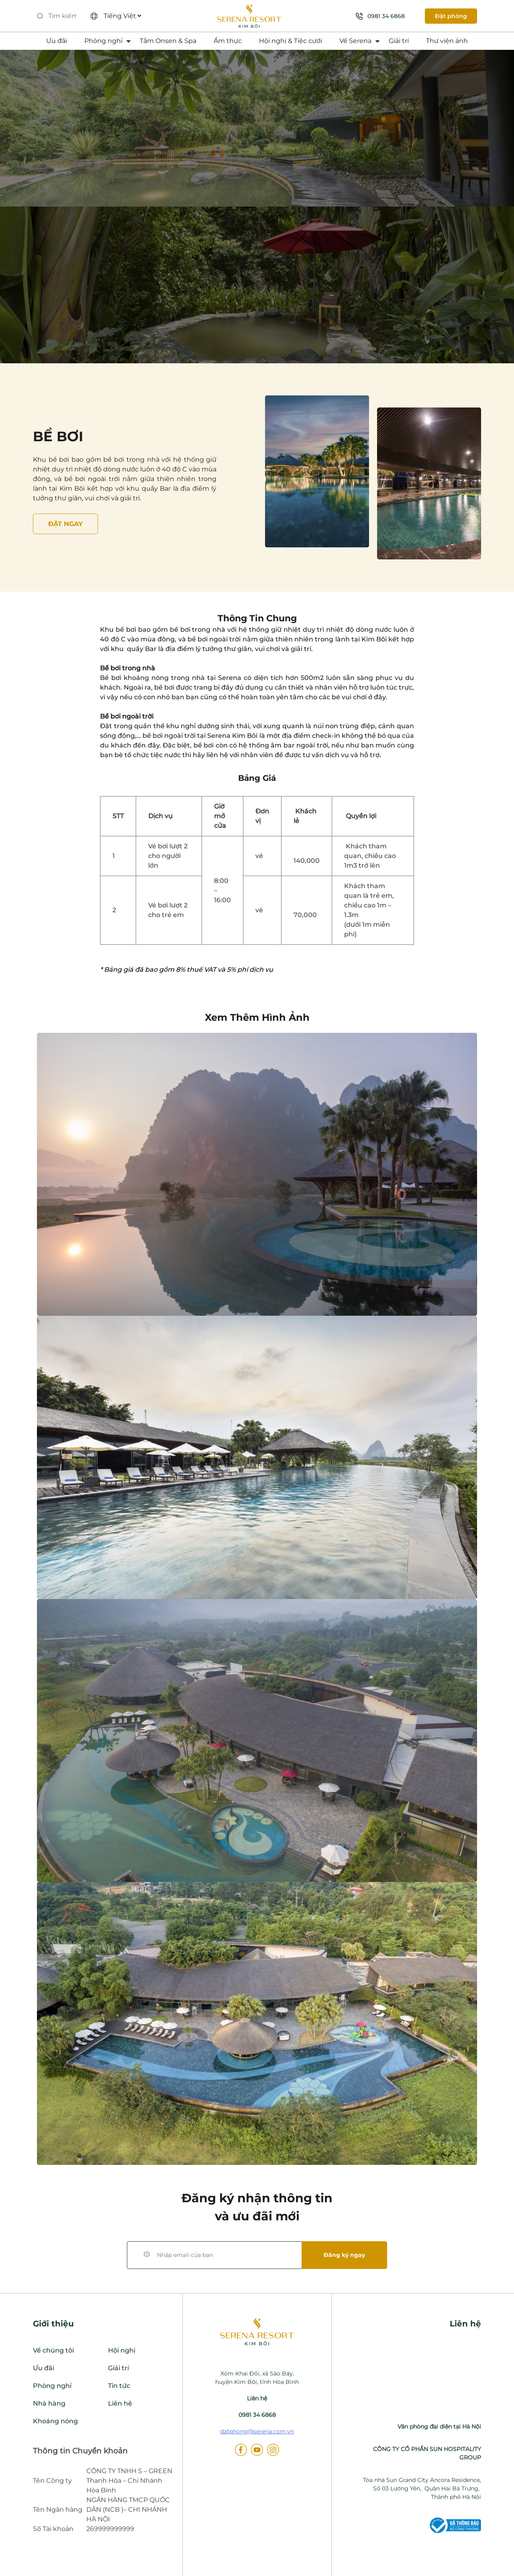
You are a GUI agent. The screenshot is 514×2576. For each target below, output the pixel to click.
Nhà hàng (49, 2403)
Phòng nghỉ (103, 41)
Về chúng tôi (53, 2350)
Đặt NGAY (65, 524)
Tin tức (119, 2386)
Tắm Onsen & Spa (168, 41)
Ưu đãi (56, 41)
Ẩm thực (228, 41)
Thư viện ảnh (447, 41)
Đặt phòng (451, 16)
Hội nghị (121, 2350)
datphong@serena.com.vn (257, 2431)
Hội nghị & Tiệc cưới (290, 41)
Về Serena (355, 41)
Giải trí (399, 41)
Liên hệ (120, 2403)
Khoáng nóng (55, 2421)
